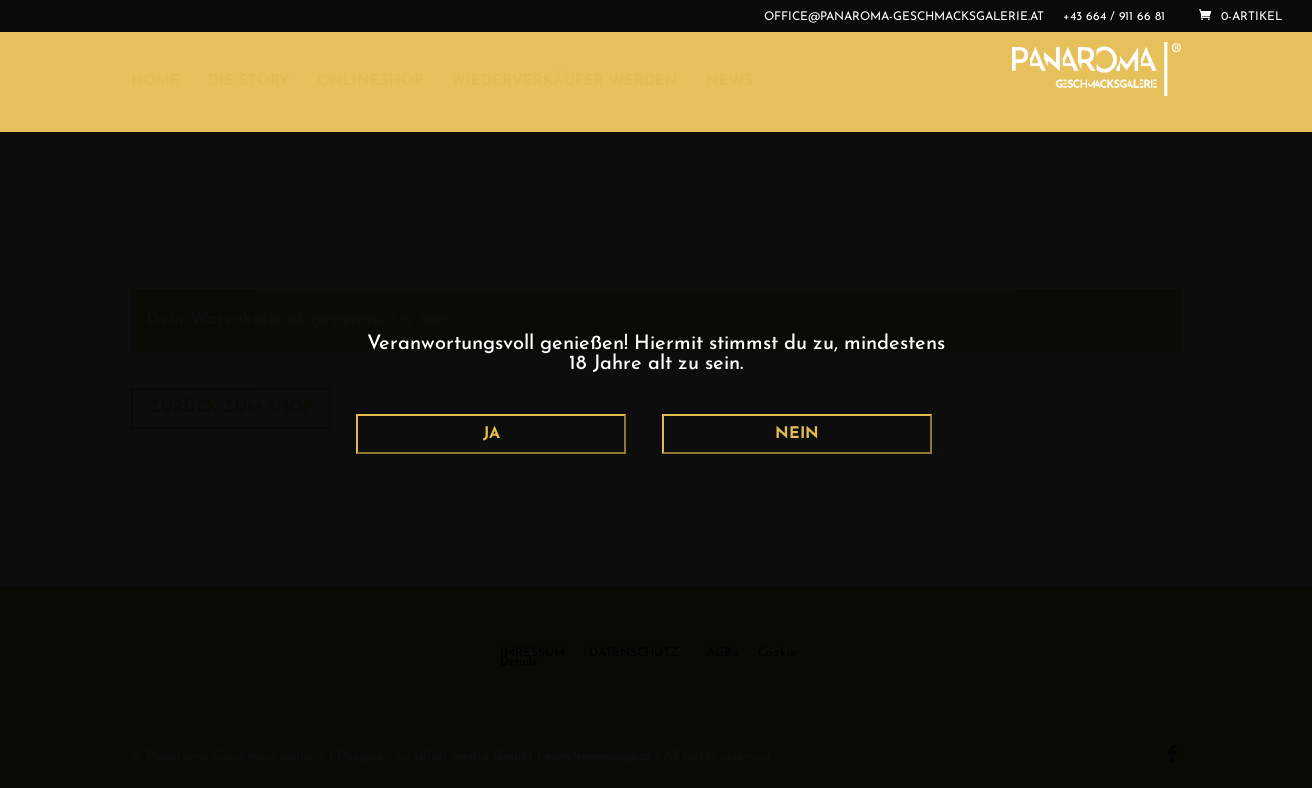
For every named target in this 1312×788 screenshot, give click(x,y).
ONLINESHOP (370, 82)
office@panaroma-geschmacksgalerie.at (904, 17)
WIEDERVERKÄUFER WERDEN (564, 82)
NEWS (729, 82)
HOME (155, 82)
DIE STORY (248, 82)
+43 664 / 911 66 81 (1114, 17)
